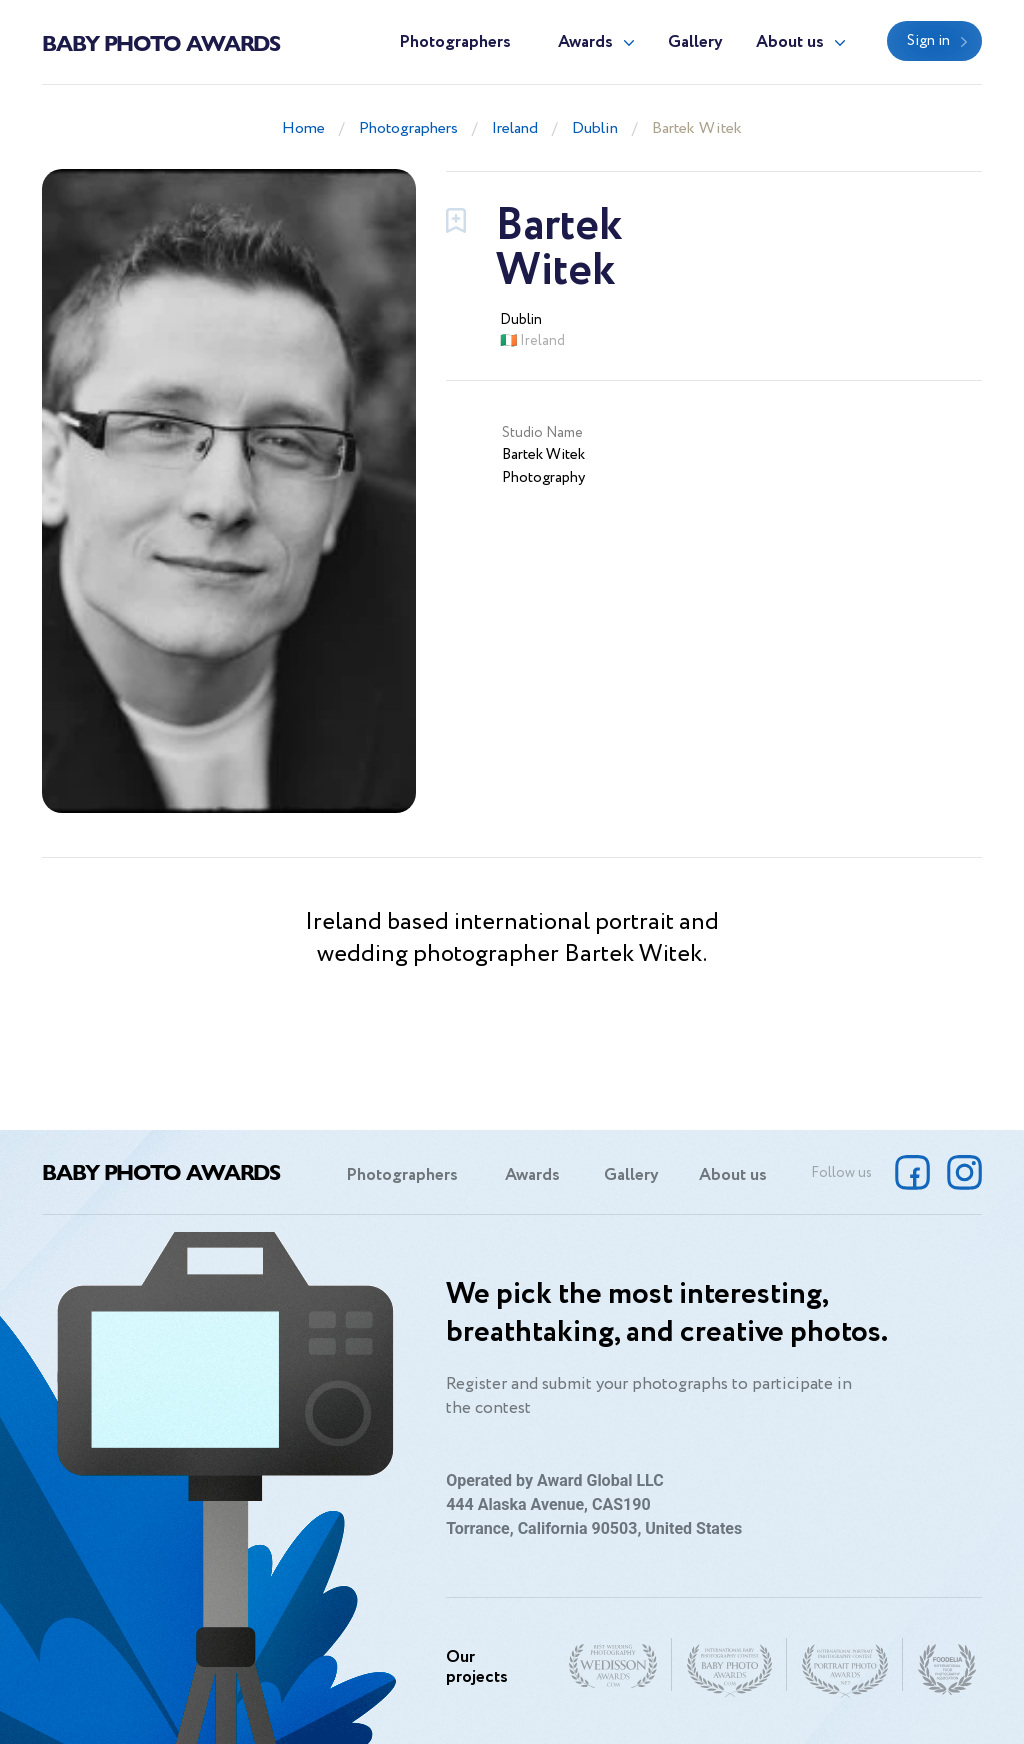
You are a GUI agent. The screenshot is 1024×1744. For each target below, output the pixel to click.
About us (790, 42)
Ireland (515, 128)
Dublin (595, 128)
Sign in (928, 41)
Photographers (455, 42)
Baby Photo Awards (161, 42)
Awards (585, 42)
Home (303, 128)
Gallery (695, 42)
